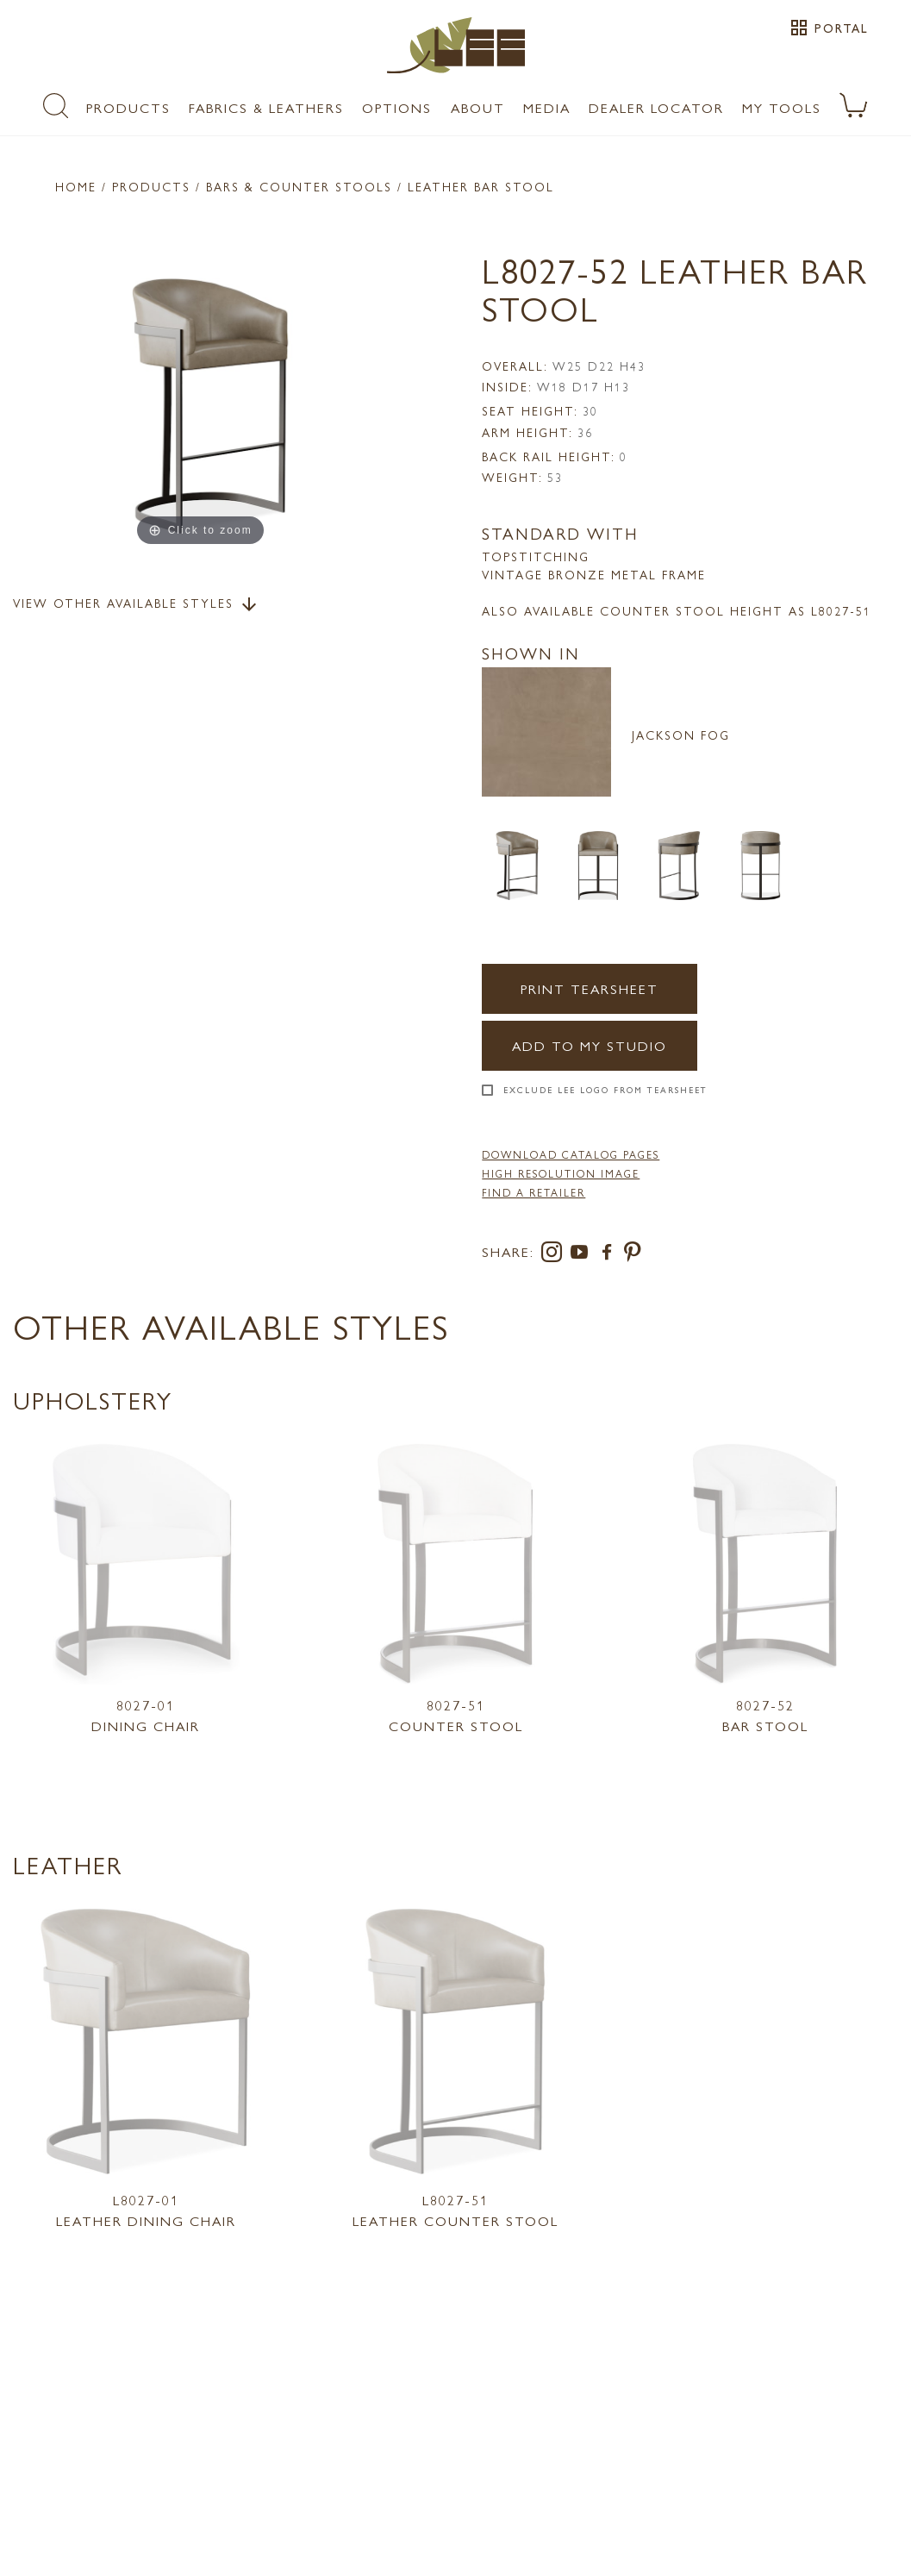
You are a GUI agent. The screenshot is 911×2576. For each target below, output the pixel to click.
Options (397, 107)
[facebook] (610, 1255)
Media (547, 107)
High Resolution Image (561, 1173)
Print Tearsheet (589, 988)
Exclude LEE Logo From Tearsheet (605, 1090)
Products (128, 107)
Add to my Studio (589, 1045)
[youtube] (582, 1255)
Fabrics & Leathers (266, 107)
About (478, 107)
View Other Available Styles (136, 604)
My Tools (781, 107)
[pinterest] (633, 1255)
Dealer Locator (656, 107)
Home (76, 186)
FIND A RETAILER (533, 1192)
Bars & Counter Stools (299, 186)
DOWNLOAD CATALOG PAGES (570, 1154)
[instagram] (555, 1255)
